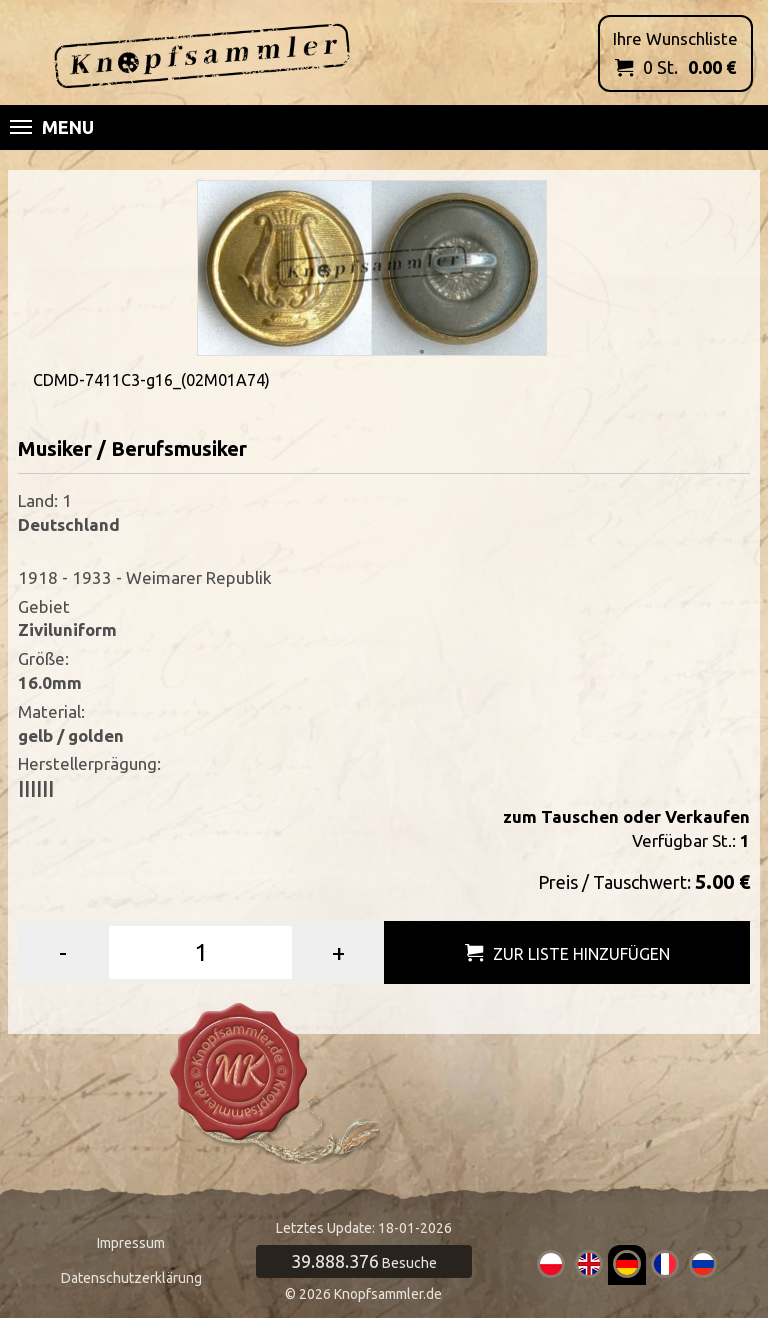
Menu (52, 127)
